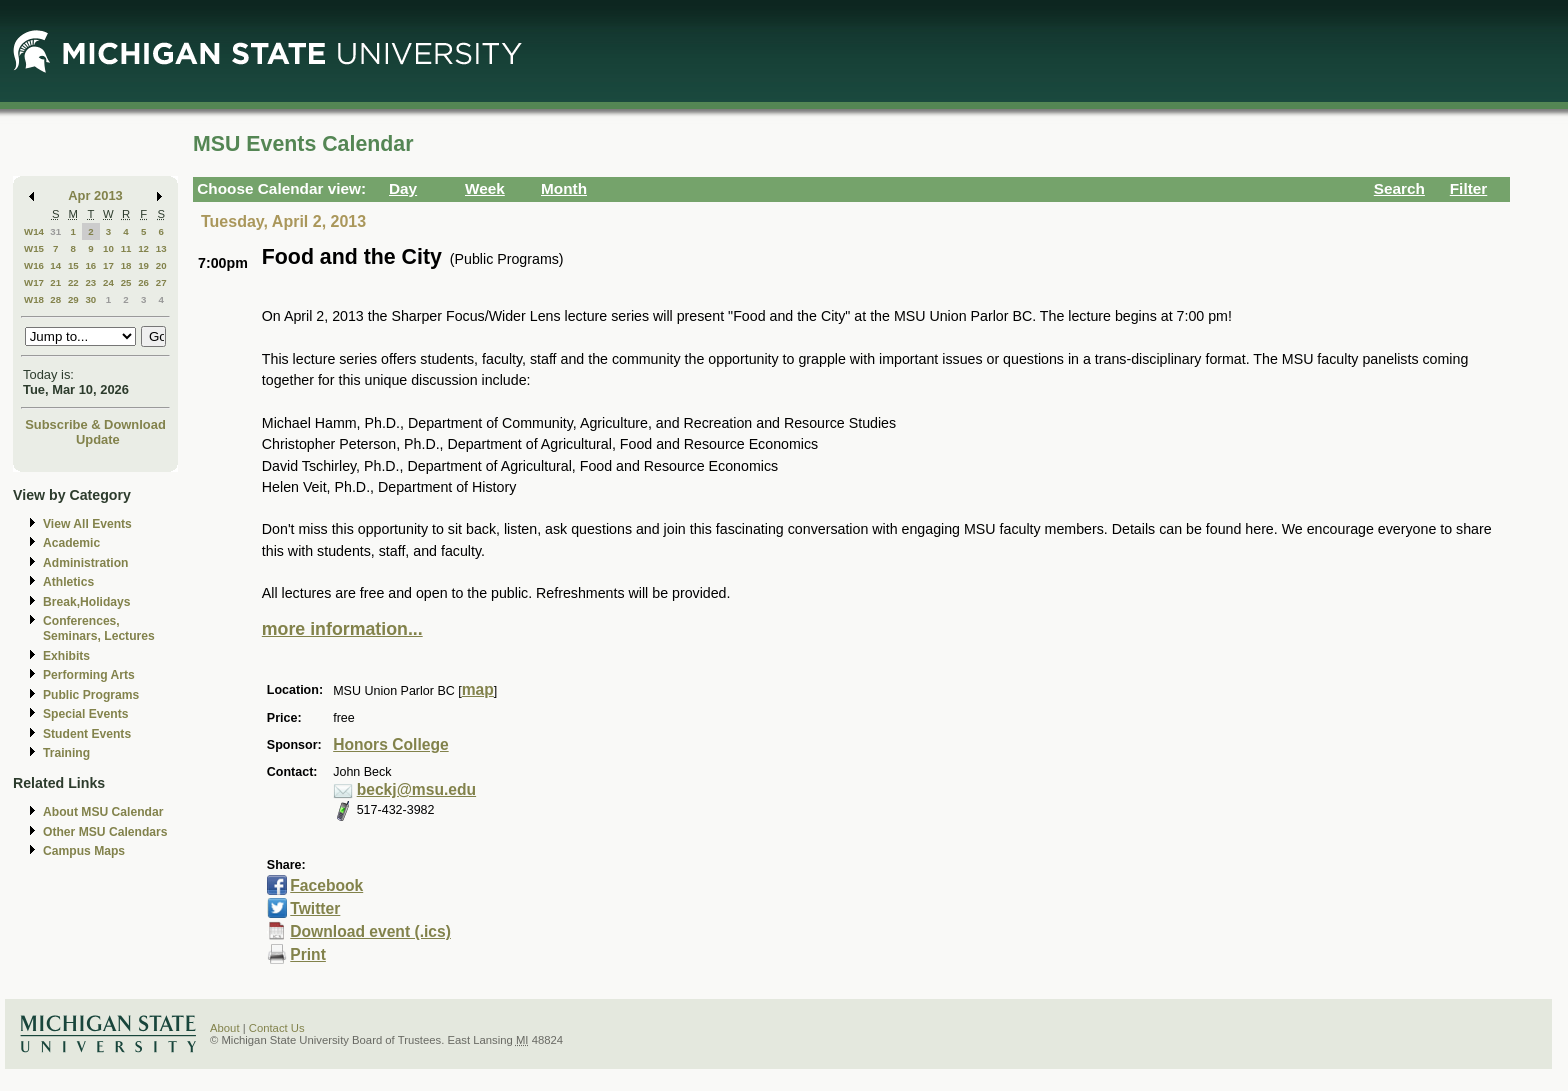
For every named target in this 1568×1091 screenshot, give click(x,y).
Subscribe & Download (95, 424)
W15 (34, 248)
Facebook (326, 885)
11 (126, 248)
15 (73, 265)
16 (90, 265)
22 (73, 282)
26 (143, 282)
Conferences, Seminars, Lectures (99, 628)
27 (161, 282)
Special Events (85, 714)
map (478, 689)
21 (55, 282)
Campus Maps (84, 851)
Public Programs (91, 695)
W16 (34, 265)
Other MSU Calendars (105, 832)
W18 (34, 299)
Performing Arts (89, 675)
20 (161, 265)
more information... (342, 629)
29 (73, 299)
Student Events (87, 734)
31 (55, 231)
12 (143, 248)
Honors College (390, 744)
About (225, 1028)
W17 (34, 282)
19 (143, 265)
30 (90, 299)
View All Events (87, 524)
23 (90, 282)
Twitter (315, 908)
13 (161, 248)
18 (126, 265)
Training (66, 753)
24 (108, 282)
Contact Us (277, 1028)
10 (108, 248)
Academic (71, 543)
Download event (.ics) (370, 931)
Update (98, 439)
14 (55, 265)
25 (126, 282)
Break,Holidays (87, 602)
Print (308, 954)
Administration (85, 563)
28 (55, 299)
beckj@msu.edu (416, 789)
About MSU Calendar (103, 812)
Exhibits (66, 656)
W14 (34, 231)
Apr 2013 (95, 195)
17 (108, 265)
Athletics (68, 582)
